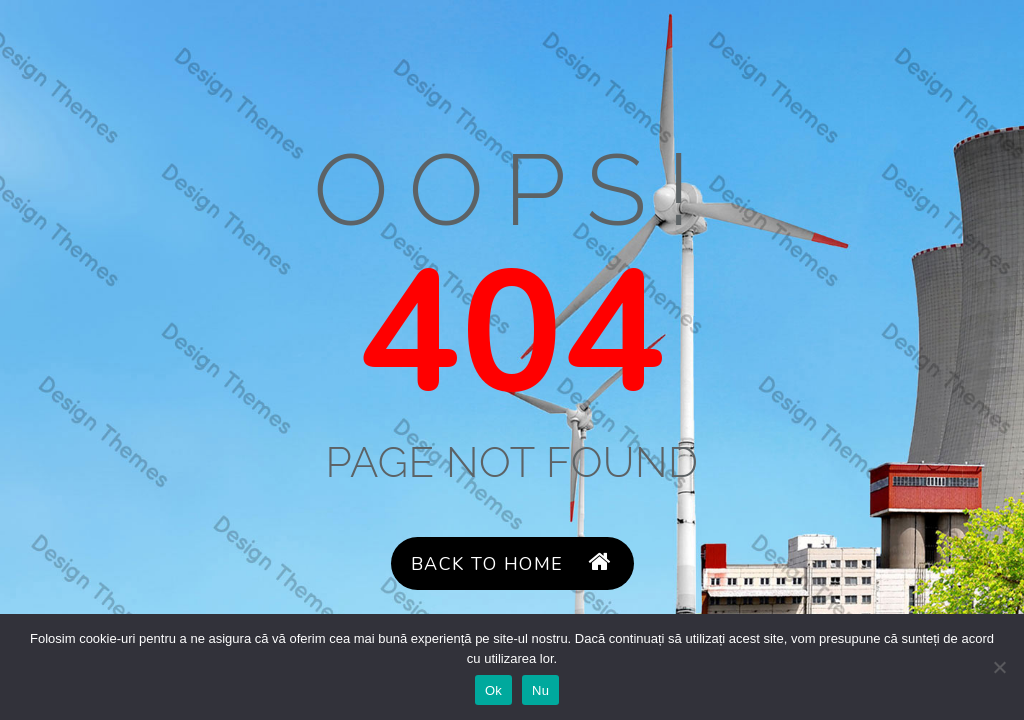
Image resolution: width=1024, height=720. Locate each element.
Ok (493, 690)
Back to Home (512, 563)
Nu (540, 690)
